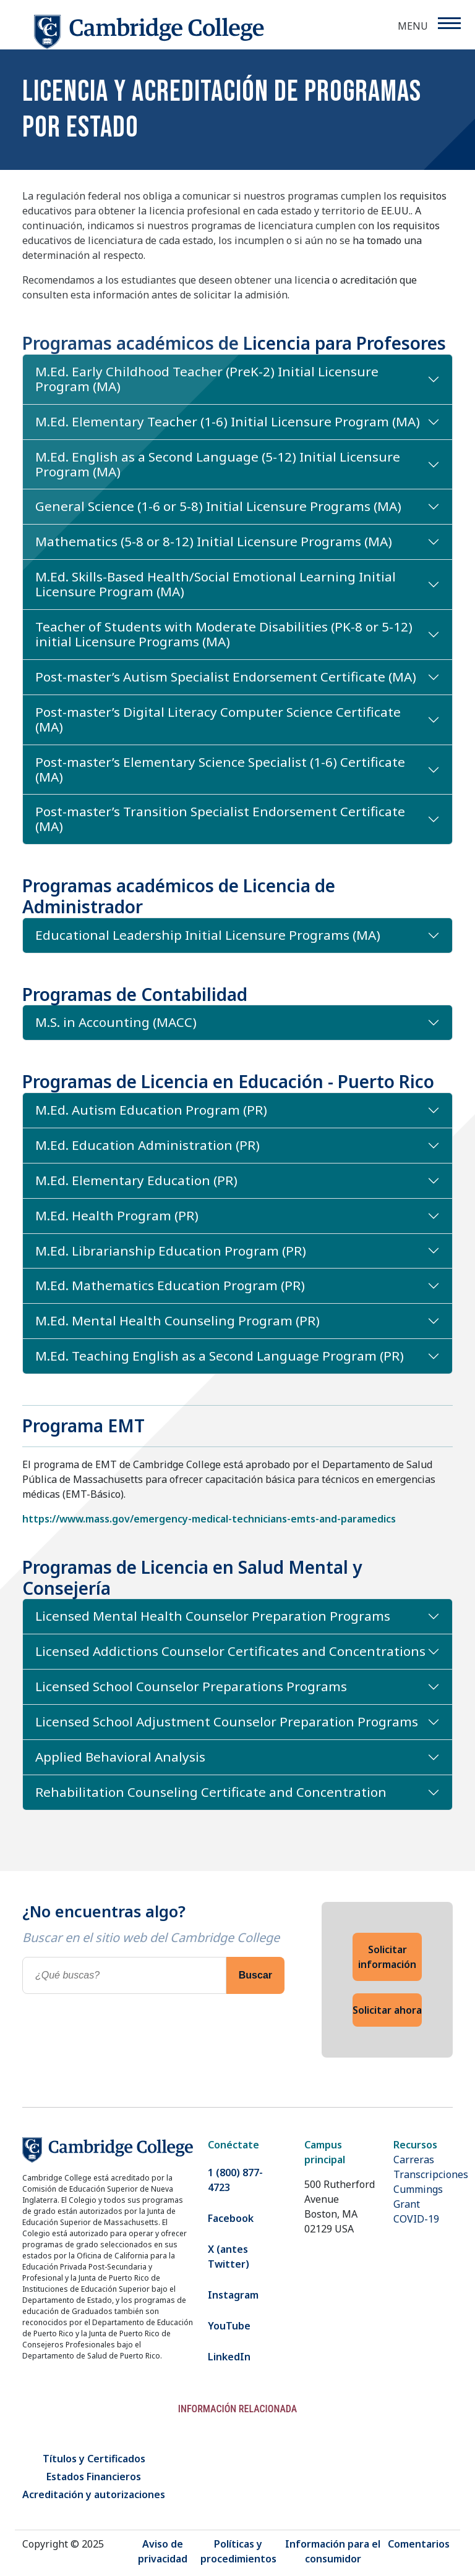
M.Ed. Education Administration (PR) (147, 1145)
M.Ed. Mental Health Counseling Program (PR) (177, 1320)
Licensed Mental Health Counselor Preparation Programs (212, 1615)
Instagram (233, 2295)
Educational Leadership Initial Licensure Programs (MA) (207, 935)
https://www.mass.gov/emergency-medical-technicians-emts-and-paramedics (209, 1519)
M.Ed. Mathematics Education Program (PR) (170, 1285)
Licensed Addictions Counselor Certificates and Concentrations (230, 1651)
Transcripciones (430, 2174)
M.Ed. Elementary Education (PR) (136, 1180)
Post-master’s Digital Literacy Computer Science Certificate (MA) (218, 719)
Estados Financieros (93, 2476)
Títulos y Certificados (94, 2458)
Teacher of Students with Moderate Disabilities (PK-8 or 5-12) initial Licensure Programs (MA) (224, 634)
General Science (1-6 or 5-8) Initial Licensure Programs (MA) (218, 506)
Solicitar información (387, 1957)
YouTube (229, 2326)
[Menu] (448, 23)
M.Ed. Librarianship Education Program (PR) (170, 1250)
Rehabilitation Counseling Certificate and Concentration (211, 1792)
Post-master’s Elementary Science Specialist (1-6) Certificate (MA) (220, 769)
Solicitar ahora (387, 2010)
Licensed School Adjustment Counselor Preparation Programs (226, 1721)
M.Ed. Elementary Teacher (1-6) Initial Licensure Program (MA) (227, 421)
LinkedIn (229, 2356)
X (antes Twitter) (228, 2256)
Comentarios (419, 2544)
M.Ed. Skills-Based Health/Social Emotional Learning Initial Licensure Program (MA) (215, 584)
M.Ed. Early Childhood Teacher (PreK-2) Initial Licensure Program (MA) (207, 379)
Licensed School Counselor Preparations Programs (191, 1686)
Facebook (231, 2218)
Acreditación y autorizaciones (93, 2494)
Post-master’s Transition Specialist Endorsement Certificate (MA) (220, 819)
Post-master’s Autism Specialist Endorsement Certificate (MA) (225, 676)
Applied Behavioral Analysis (120, 1756)
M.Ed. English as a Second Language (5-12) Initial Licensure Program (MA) (217, 464)
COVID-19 (416, 2219)
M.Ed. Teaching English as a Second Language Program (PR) (219, 1355)
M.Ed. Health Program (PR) (117, 1215)
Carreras (413, 2159)
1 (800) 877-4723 (235, 2180)
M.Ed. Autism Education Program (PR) (151, 1109)
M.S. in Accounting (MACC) (116, 1022)
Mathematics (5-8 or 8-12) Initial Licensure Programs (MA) (213, 541)
